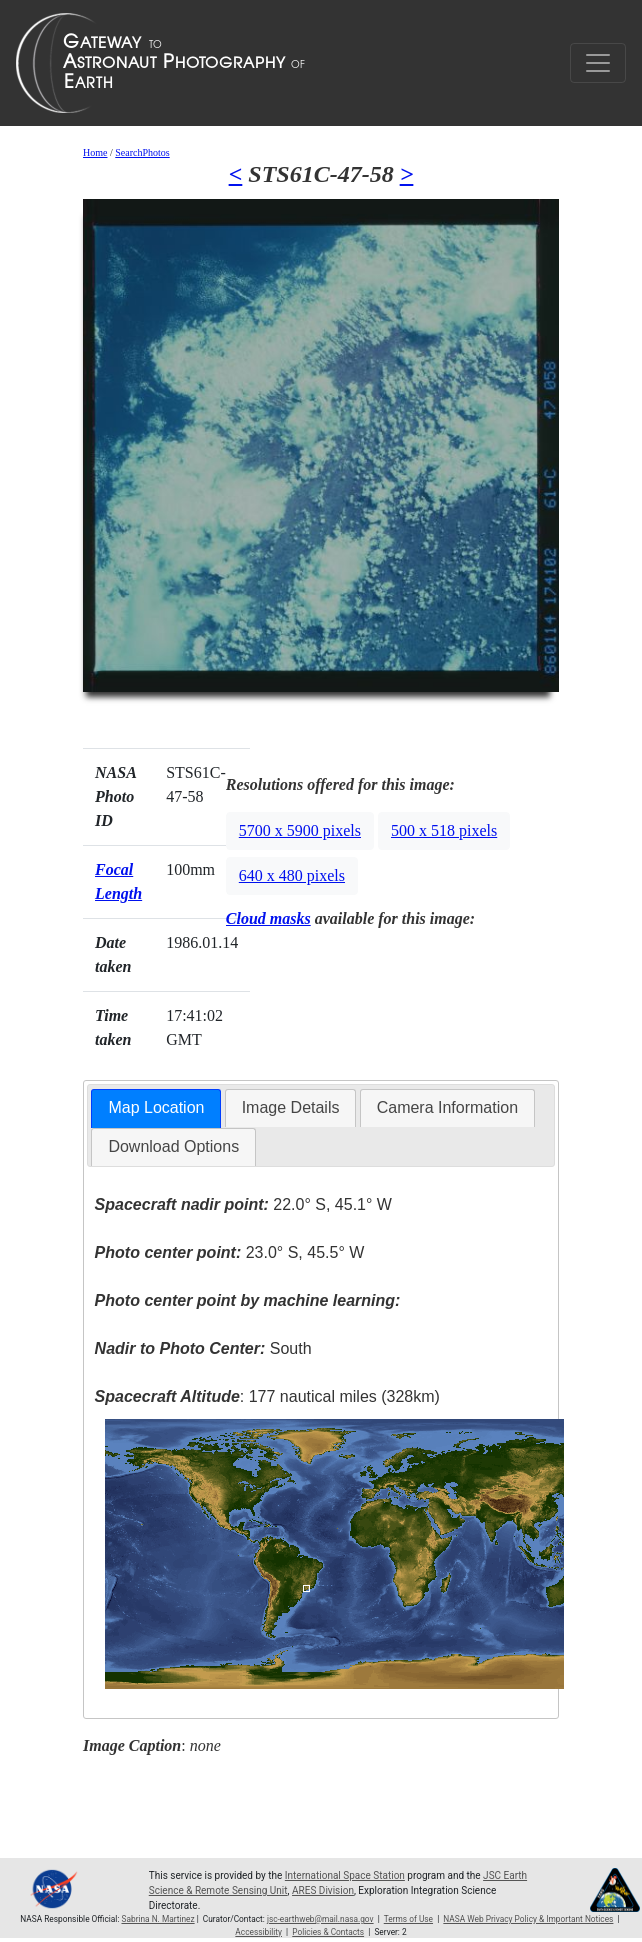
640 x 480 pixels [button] (292, 875)
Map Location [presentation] (156, 1107)
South (203, 1348)
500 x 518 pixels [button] (444, 830)
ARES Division (323, 1890)
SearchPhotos (142, 152)
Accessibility (258, 1932)
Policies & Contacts (328, 1932)
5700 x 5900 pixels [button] (300, 830)
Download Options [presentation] (173, 1146)
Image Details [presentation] (291, 1107)
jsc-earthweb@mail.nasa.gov (320, 1919)
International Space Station (345, 1875)
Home (95, 152)
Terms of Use (408, 1919)
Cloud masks (268, 918)
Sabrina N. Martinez (157, 1919)
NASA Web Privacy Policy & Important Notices (528, 1919)
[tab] (156, 1108)
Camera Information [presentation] (447, 1107)
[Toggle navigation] (598, 63)
